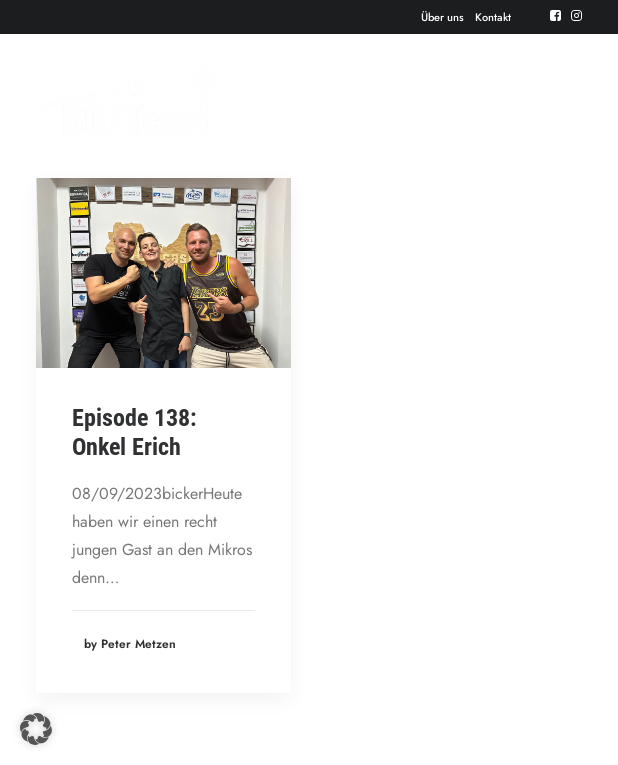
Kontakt (493, 17)
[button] (36, 729)
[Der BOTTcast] (125, 98)
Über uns (442, 17)
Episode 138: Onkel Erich (134, 432)
